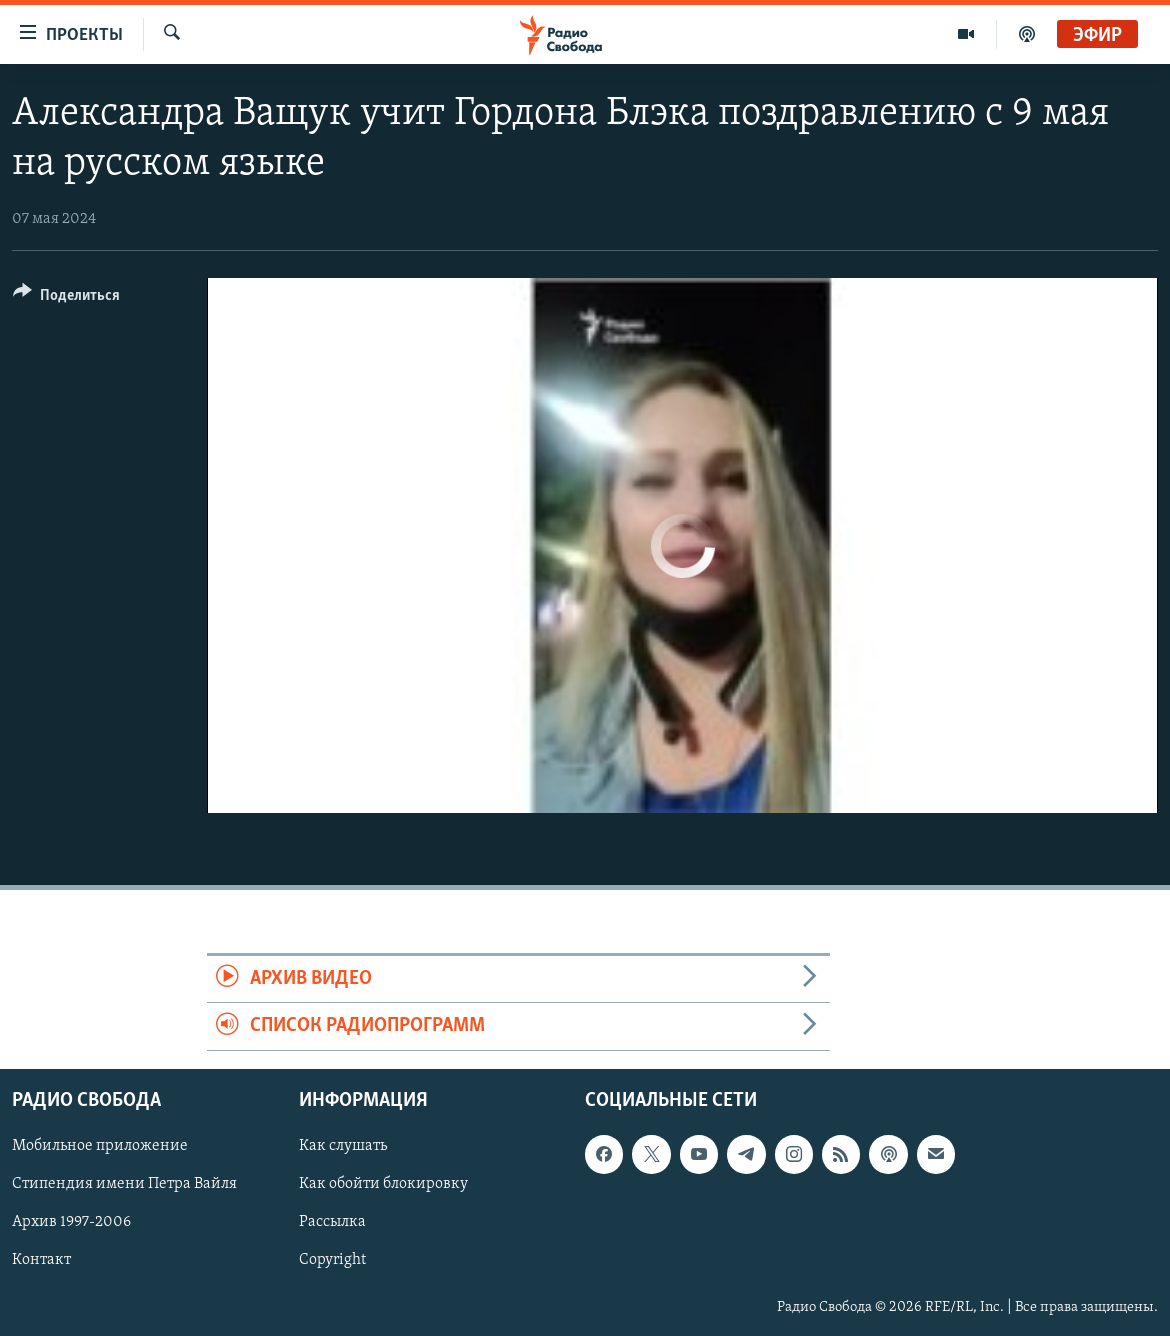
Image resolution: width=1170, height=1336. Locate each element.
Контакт (41, 1260)
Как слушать (343, 1146)
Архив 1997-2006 (71, 1222)
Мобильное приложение (100, 1146)
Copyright (332, 1260)
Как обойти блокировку (383, 1184)
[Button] (66, 298)
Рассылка (332, 1222)
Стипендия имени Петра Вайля (124, 1184)
